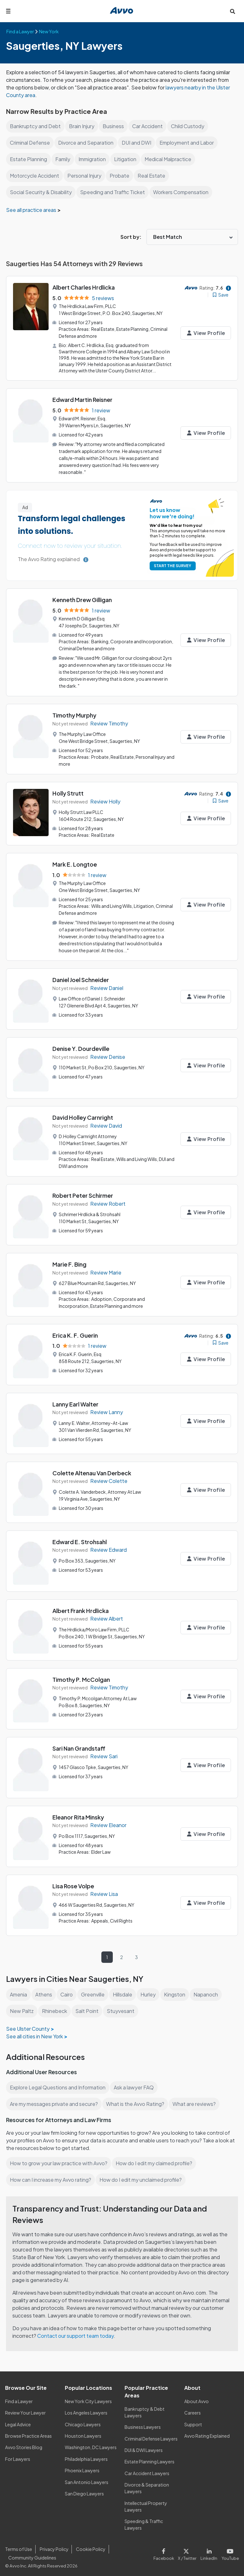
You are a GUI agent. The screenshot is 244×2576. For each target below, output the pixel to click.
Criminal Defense (30, 142)
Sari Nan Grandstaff (78, 1744)
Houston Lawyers (83, 2432)
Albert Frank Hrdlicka (80, 1607)
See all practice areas (32, 209)
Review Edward (109, 1546)
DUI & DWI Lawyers (144, 2446)
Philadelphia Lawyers (87, 2455)
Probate (121, 175)
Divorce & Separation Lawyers (147, 2484)
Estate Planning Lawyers (150, 2458)
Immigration (93, 159)
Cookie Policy (89, 2545)
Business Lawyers (143, 2423)
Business (114, 126)
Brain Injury (82, 126)
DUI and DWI (138, 142)
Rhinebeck (54, 2007)
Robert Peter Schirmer (82, 1192)
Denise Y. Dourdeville (80, 1045)
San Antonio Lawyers (86, 2478)
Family (62, 159)
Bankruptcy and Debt (35, 126)
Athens (44, 1990)
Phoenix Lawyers (82, 2467)
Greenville (95, 1990)
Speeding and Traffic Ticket (113, 192)
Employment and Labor (190, 142)
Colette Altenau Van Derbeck (91, 1469)
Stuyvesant (119, 2007)
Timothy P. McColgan (81, 1676)
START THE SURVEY (172, 564)
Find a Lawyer (19, 2398)
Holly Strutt (68, 791)
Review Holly (106, 799)
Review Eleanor (109, 1821)
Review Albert (107, 1615)
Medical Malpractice (171, 159)
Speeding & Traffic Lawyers (144, 2521)
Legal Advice (18, 2420)
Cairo (67, 1990)
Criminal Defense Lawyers (152, 2435)
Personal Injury (85, 175)
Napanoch (209, 1990)
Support (193, 2420)
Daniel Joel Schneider (80, 976)
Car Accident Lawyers (147, 2470)
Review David (106, 1122)
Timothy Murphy (74, 714)
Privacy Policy (53, 2545)
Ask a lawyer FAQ (135, 2084)
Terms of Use (18, 2545)
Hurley (151, 1990)
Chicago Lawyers (83, 2420)
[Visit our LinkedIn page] (210, 2549)
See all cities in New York (35, 2032)
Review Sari (104, 1752)
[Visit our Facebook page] (167, 2549)
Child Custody (190, 126)
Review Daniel (107, 985)
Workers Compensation (183, 192)
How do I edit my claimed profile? (155, 2159)
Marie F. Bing (69, 1261)
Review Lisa (104, 1890)
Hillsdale (125, 1990)
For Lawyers (17, 2455)
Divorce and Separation (87, 142)
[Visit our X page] (188, 2549)
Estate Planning (28, 159)
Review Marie (106, 1269)
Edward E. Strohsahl (79, 1538)
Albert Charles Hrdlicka (83, 287)
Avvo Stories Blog (23, 2444)
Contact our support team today (76, 2332)
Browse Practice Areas (28, 2432)
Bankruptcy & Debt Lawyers (144, 2408)
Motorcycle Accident (35, 175)
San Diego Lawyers (85, 2490)
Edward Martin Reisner (82, 399)
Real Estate (152, 175)
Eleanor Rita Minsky (78, 1813)
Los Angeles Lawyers (86, 2409)
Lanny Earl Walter (75, 1400)
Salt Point (86, 2007)
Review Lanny (107, 1408)
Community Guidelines (32, 2554)
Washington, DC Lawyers (91, 2444)
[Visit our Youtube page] (229, 2549)
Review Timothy (109, 721)
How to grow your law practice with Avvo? (59, 2159)
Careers (192, 2409)
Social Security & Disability (41, 192)
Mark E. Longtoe (74, 862)
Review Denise (108, 1054)
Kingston (178, 1990)
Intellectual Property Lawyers (146, 2502)
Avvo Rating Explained (207, 2432)
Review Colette (109, 1477)
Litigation (127, 159)
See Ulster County (27, 2025)
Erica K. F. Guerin (75, 1331)
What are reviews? (195, 2100)
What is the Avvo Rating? (137, 2100)
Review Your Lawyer (25, 2409)
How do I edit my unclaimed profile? (143, 2176)
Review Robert (108, 1200)
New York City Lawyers (88, 2398)
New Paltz (21, 2007)
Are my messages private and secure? (54, 2100)
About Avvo (196, 2398)
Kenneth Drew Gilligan (82, 598)
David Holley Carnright (82, 1114)
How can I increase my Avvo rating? (51, 2176)
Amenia (19, 1990)
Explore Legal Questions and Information (58, 2084)
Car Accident (148, 126)
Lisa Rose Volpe (73, 1882)
